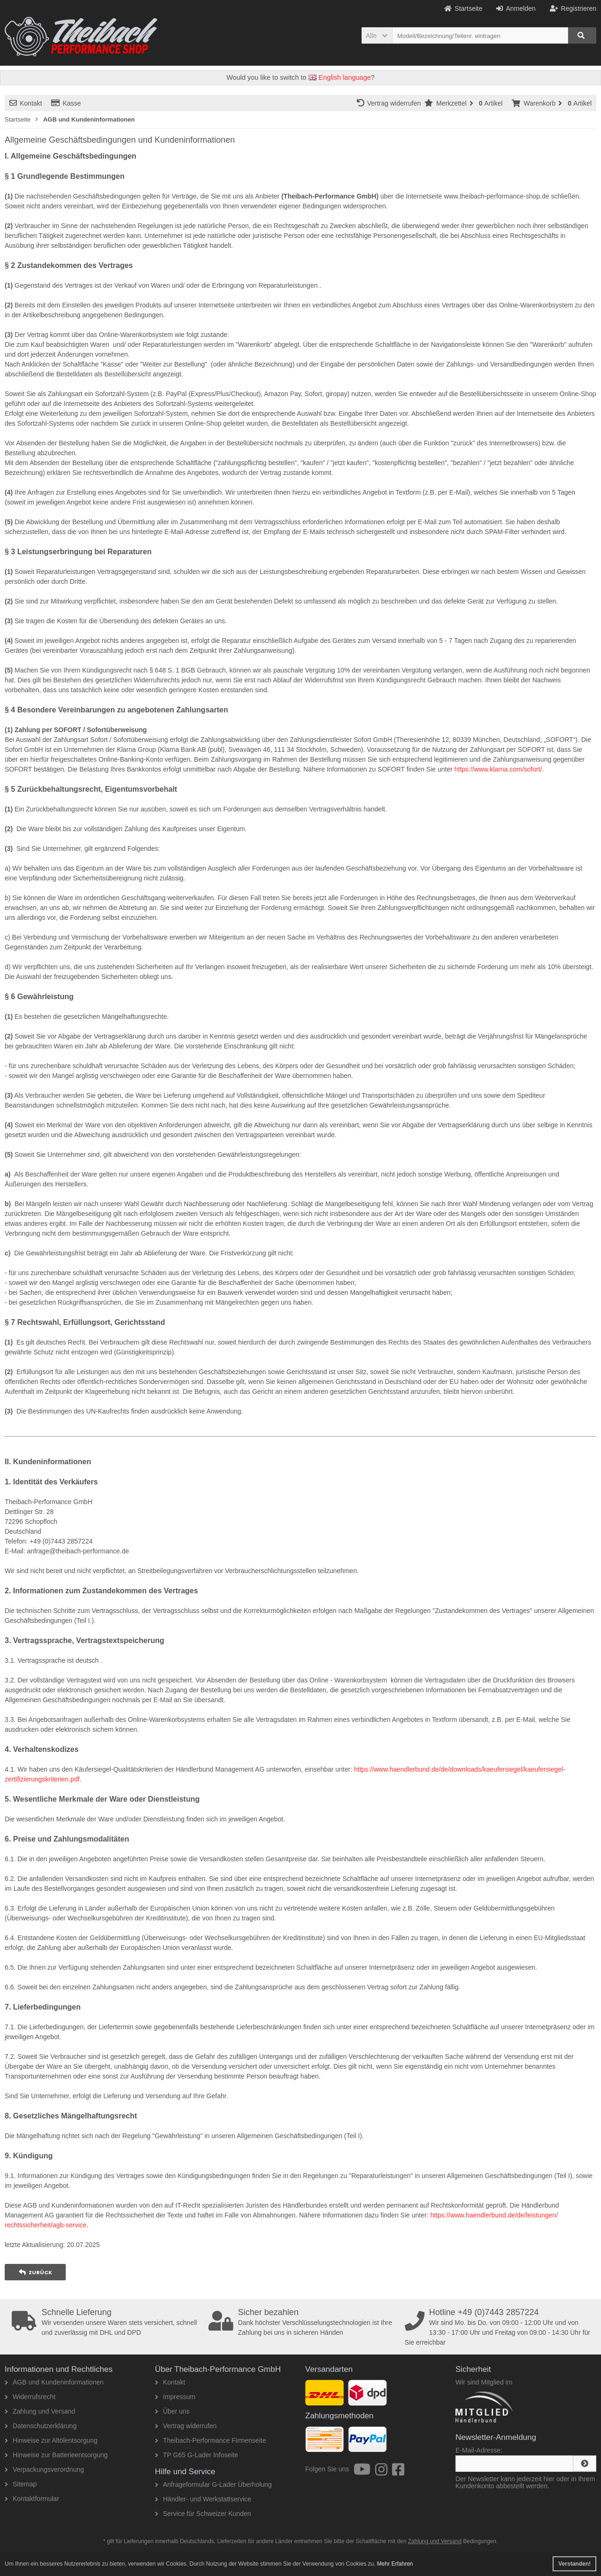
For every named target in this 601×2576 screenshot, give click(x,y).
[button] (377, 35)
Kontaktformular (32, 2498)
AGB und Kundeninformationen (54, 2382)
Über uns (172, 2411)
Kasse (66, 103)
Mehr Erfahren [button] (395, 2564)
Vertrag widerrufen (390, 103)
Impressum (175, 2396)
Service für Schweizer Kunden (203, 2513)
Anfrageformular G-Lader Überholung (213, 2484)
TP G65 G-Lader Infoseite (196, 2455)
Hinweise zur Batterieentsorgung (56, 2455)
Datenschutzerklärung (41, 2426)
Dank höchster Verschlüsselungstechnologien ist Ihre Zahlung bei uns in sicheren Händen (303, 2322)
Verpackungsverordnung (44, 2469)
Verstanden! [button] (574, 2564)
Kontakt (25, 103)
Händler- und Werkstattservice (203, 2499)
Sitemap (21, 2484)
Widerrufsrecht (30, 2396)
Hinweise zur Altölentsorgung (51, 2440)
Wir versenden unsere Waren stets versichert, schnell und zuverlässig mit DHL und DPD (107, 2322)
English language (339, 77)
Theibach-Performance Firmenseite (210, 2440)
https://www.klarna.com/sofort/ (498, 769)
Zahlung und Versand (40, 2411)
